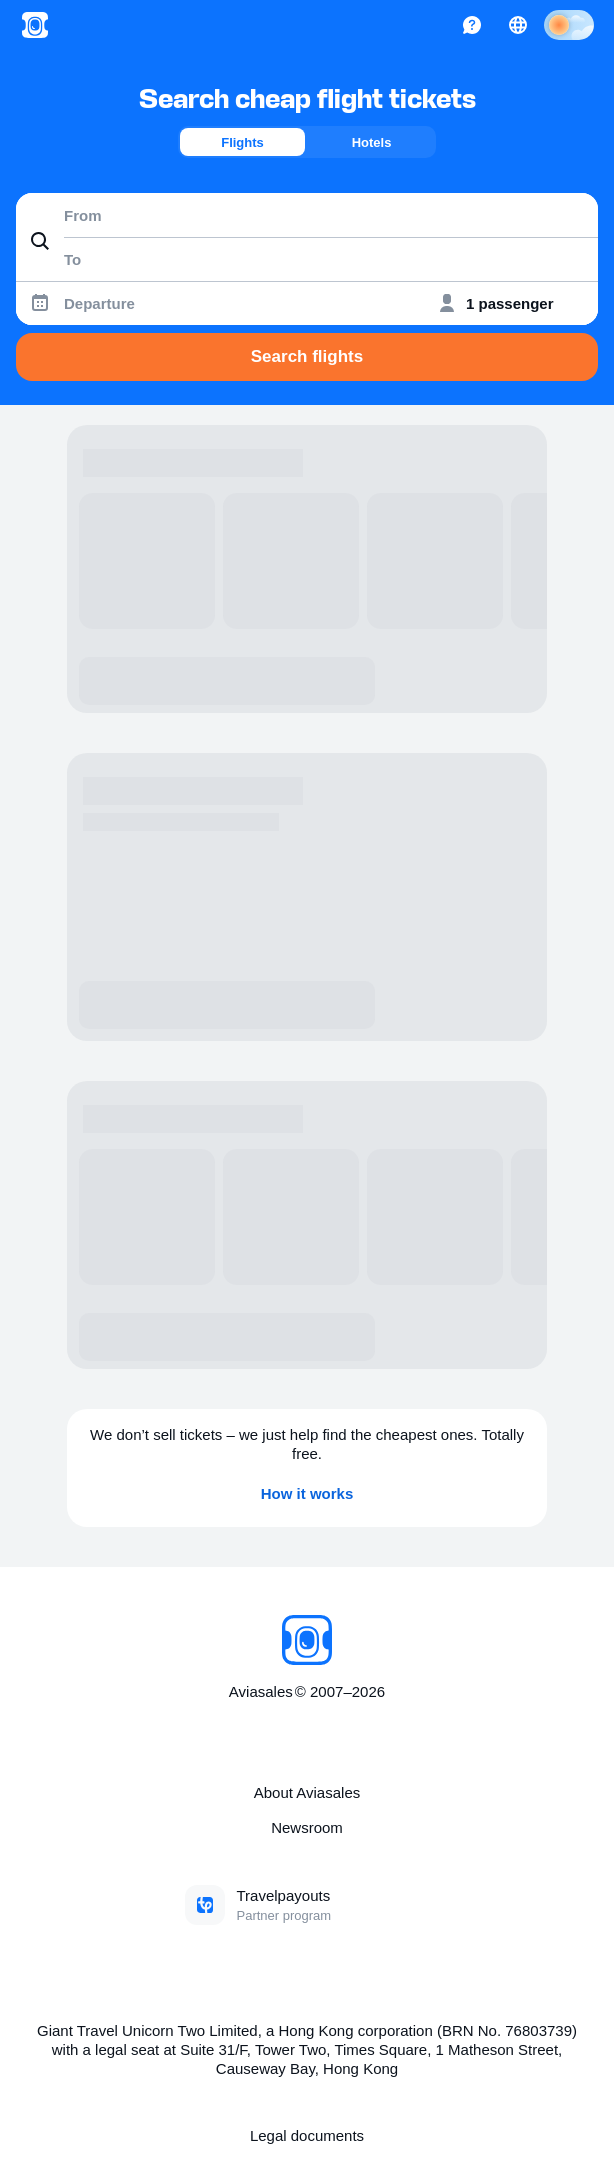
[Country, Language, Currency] (518, 25)
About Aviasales (307, 1792)
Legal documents (307, 2135)
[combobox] (307, 215)
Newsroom (307, 1827)
